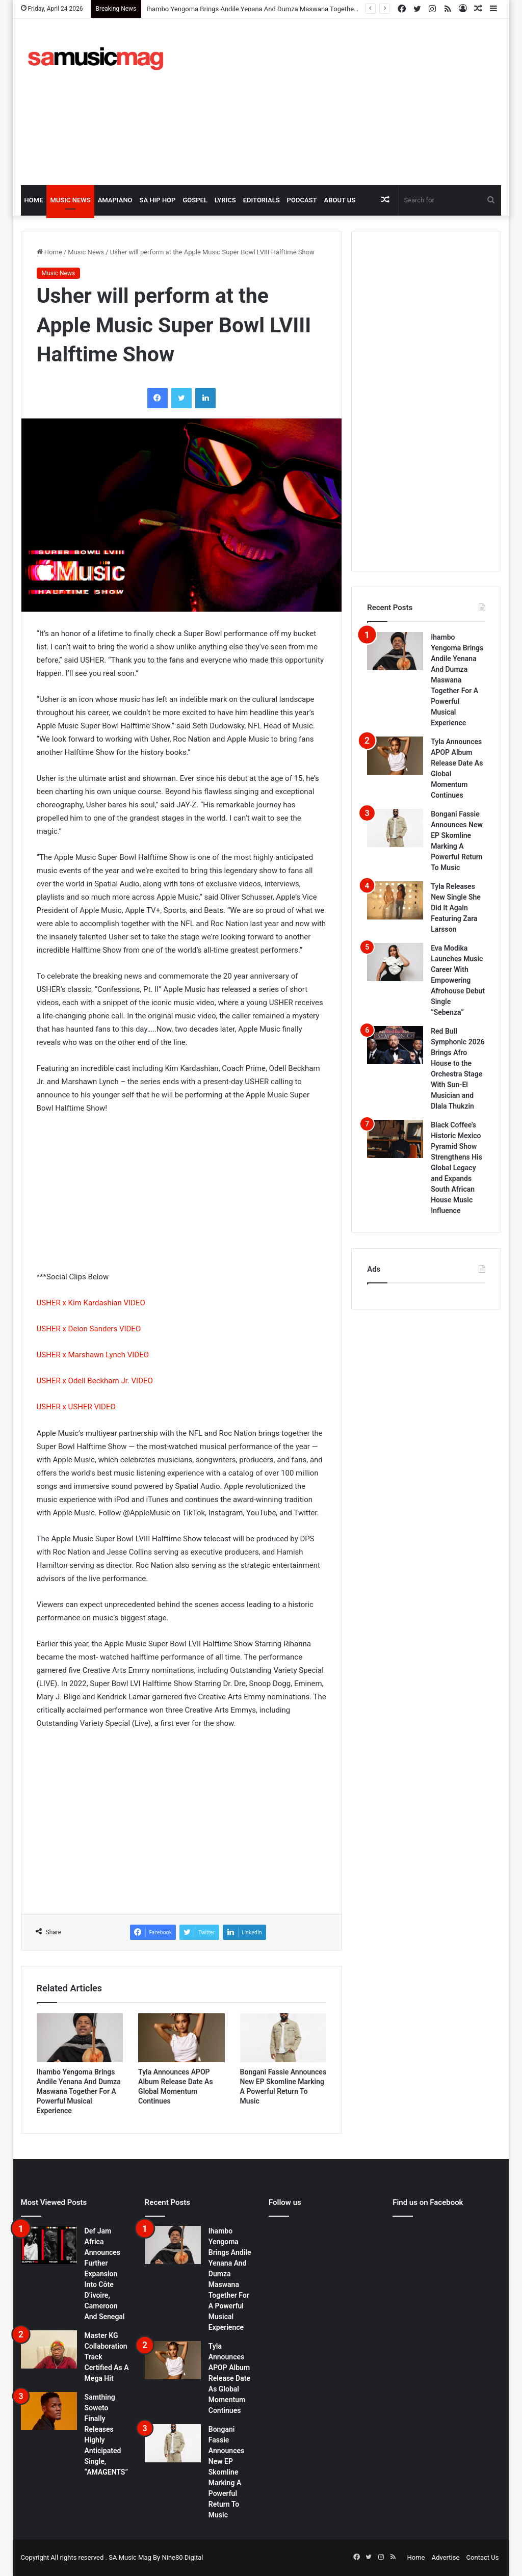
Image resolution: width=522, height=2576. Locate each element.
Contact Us (482, 2557)
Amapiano (115, 200)
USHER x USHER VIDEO (76, 1406)
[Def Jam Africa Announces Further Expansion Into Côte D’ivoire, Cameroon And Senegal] (49, 2245)
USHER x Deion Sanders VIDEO (89, 1328)
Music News (70, 200)
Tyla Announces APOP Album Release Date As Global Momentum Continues (229, 2378)
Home (33, 200)
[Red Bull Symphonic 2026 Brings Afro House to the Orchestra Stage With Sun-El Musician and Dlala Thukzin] (395, 1045)
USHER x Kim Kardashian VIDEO (91, 1302)
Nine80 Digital (182, 2557)
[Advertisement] (354, 100)
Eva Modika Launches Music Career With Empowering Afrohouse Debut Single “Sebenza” (458, 980)
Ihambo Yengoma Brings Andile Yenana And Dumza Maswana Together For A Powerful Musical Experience (79, 2091)
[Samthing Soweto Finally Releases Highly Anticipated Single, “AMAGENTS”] (49, 2411)
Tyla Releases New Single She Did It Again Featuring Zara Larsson (456, 907)
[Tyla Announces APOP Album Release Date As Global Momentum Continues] (181, 2037)
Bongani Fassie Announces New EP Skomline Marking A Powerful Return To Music (226, 2472)
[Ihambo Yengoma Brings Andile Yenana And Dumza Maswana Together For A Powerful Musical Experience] (80, 2037)
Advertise (446, 2557)
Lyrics (225, 200)
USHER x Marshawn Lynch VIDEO (93, 1354)
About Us (339, 200)
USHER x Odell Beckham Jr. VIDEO (95, 1380)
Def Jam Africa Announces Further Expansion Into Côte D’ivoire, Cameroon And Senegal (105, 2274)
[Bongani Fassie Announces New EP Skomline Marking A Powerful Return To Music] (283, 2037)
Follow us (285, 2202)
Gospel (194, 200)
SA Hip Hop (158, 200)
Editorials (261, 200)
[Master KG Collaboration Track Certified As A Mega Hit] (49, 2349)
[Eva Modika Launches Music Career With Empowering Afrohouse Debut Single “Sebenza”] (395, 962)
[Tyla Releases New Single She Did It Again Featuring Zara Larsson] (395, 900)
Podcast (302, 200)
